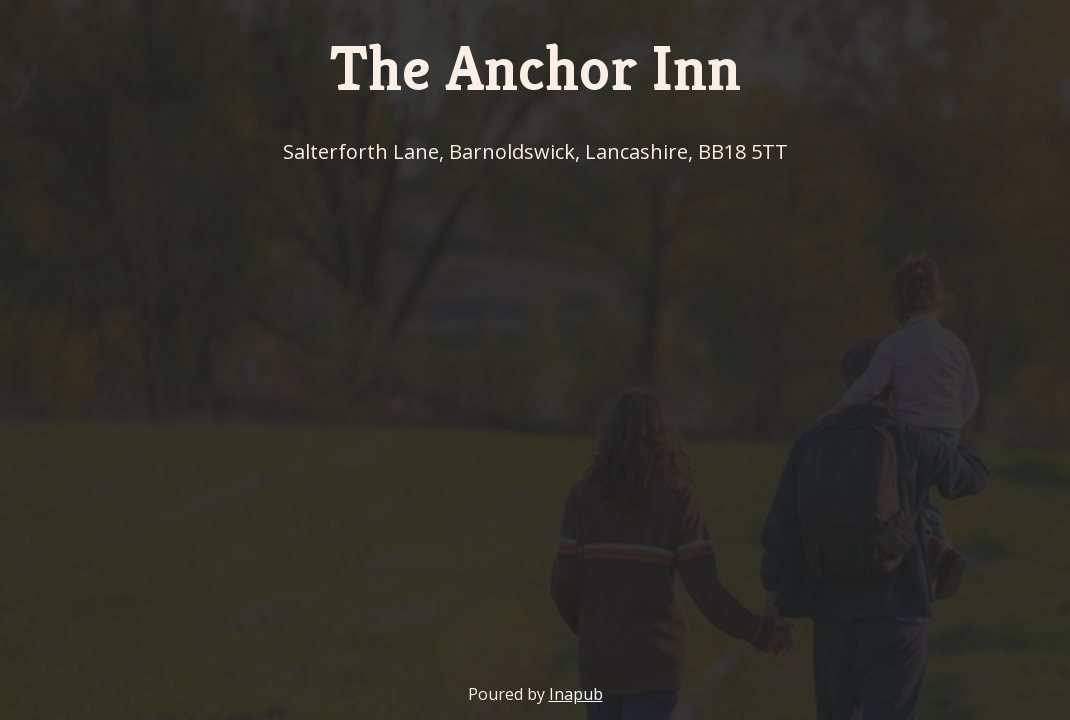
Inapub (576, 694)
